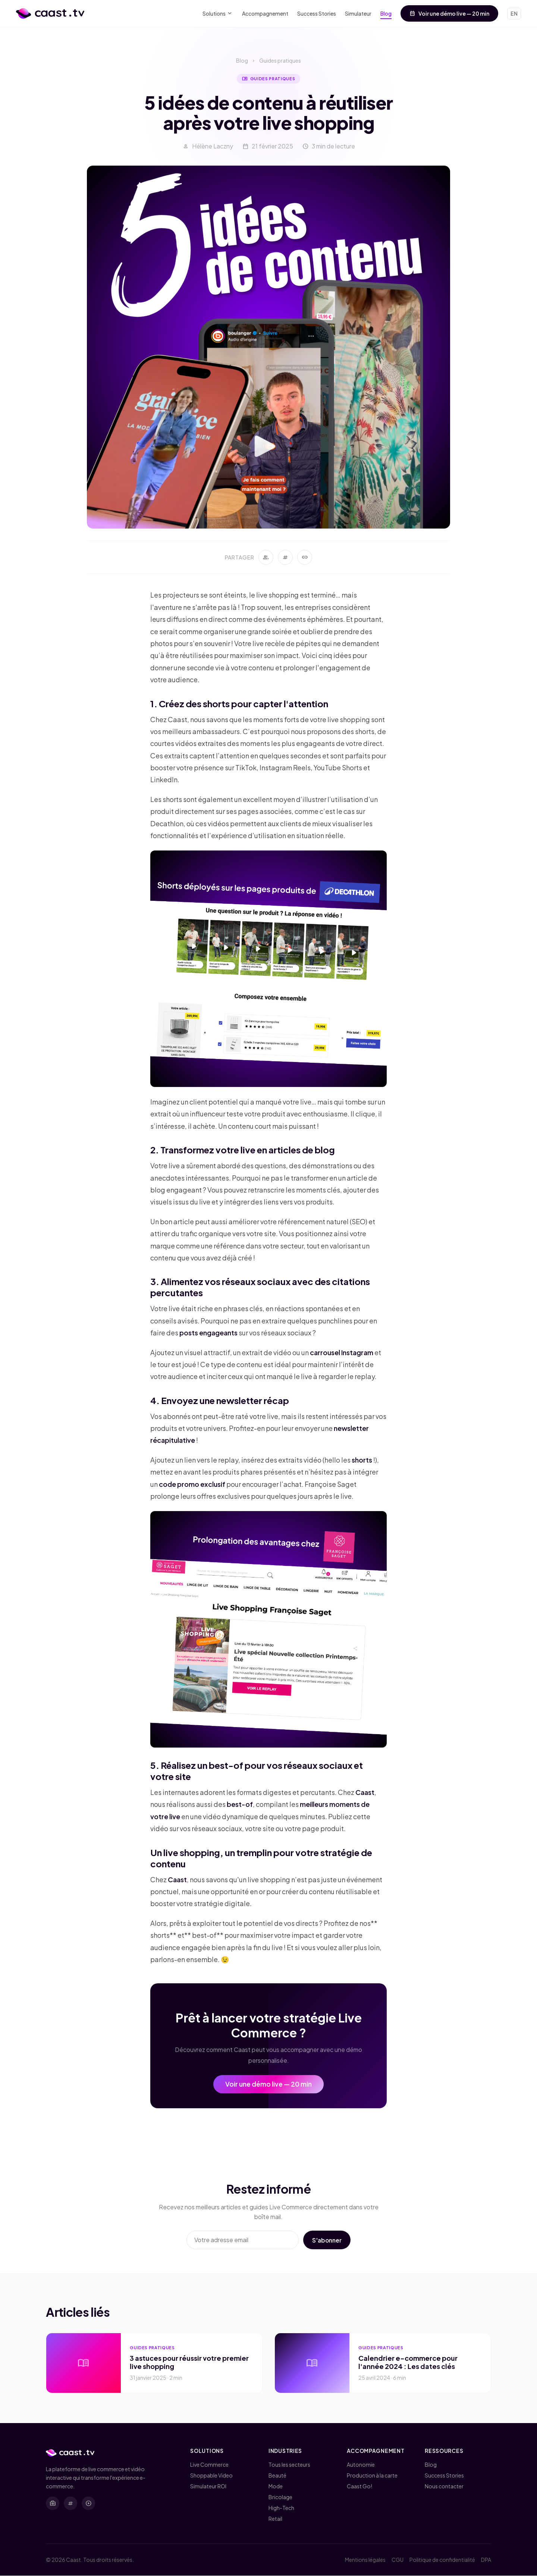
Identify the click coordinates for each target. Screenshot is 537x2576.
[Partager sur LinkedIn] (265, 560)
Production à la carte (372, 2475)
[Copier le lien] (304, 560)
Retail (275, 2519)
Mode (275, 2486)
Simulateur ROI (208, 2486)
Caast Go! (359, 2486)
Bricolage (280, 2497)
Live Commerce (209, 2464)
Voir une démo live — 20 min (449, 13)
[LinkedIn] (52, 2503)
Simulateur (358, 13)
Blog (386, 13)
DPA (486, 2560)
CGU (397, 2560)
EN (514, 13)
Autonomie (361, 2464)
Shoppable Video (211, 2475)
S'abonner (326, 2243)
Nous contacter (444, 2486)
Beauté (277, 2475)
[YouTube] (88, 2503)
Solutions (217, 14)
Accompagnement (265, 13)
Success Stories (316, 13)
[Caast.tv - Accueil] (50, 13)
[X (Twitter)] (70, 2503)
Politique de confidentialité (442, 2560)
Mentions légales (365, 2560)
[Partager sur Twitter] (285, 560)
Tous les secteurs (289, 2464)
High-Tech (281, 2508)
